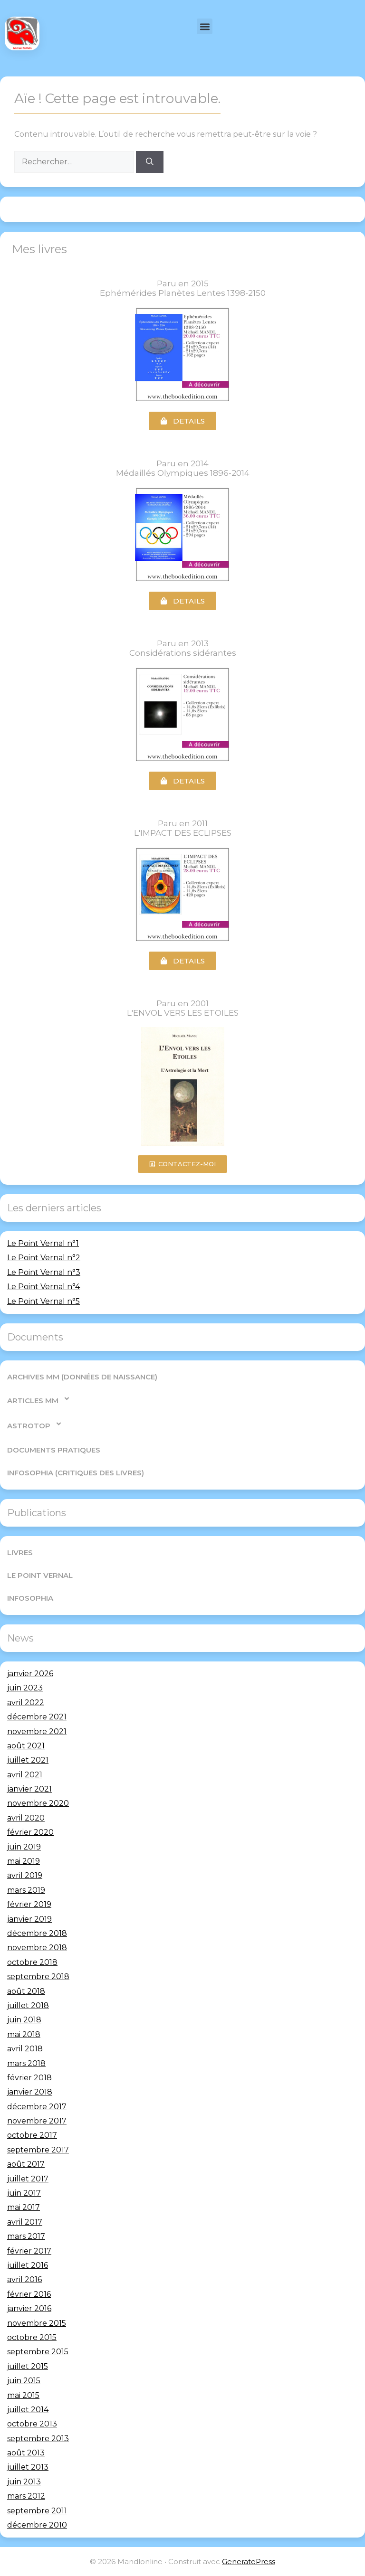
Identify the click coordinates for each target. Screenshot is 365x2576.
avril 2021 (24, 1774)
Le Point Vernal (40, 1575)
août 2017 (26, 2164)
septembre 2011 (37, 2510)
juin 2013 (24, 2481)
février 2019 (29, 1904)
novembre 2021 (37, 1731)
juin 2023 (25, 1687)
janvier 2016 (29, 2308)
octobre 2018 (32, 1962)
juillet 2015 (27, 2366)
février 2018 (29, 2077)
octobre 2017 (32, 2135)
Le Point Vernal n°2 (43, 1257)
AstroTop (34, 1423)
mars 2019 (26, 1890)
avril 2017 (24, 2222)
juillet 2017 (27, 2178)
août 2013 (26, 2452)
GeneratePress (248, 2561)
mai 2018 (23, 2034)
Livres (20, 1552)
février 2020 (30, 1832)
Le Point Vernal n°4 (43, 1286)
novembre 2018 (37, 1947)
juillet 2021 (27, 1760)
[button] (204, 26)
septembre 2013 (38, 2438)
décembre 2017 (37, 2106)
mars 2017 (26, 2236)
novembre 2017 (37, 2120)
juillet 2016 (27, 2265)
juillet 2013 (27, 2467)
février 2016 (29, 2294)
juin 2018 (24, 2019)
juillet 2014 (27, 2409)
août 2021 (26, 1745)
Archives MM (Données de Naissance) (82, 1376)
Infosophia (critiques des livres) (75, 1472)
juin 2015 (23, 2380)
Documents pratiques (53, 1449)
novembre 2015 (36, 2323)
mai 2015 (23, 2394)
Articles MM (38, 1398)
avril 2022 (25, 1702)
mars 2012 (26, 2496)
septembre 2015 (37, 2351)
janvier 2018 (29, 2091)
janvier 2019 (29, 1919)
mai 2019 (23, 1861)
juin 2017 (24, 2193)
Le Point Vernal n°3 (43, 1272)
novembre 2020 (38, 1803)
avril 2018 (25, 2048)
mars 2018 (26, 2062)
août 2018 (26, 1991)
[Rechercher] (149, 162)
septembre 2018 (38, 1976)
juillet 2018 (28, 2005)
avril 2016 (24, 2279)
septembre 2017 (38, 2149)
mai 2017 (23, 2207)
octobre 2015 (32, 2337)
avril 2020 (26, 1817)
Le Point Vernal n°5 (43, 1301)
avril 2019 (24, 1875)
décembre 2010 (37, 2524)
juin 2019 (24, 1846)
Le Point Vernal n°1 (43, 1243)
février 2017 (29, 2250)
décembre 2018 (37, 1933)
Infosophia (30, 1598)
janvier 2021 (29, 1788)
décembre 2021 (37, 1716)
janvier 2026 (30, 1673)
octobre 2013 (32, 2423)
